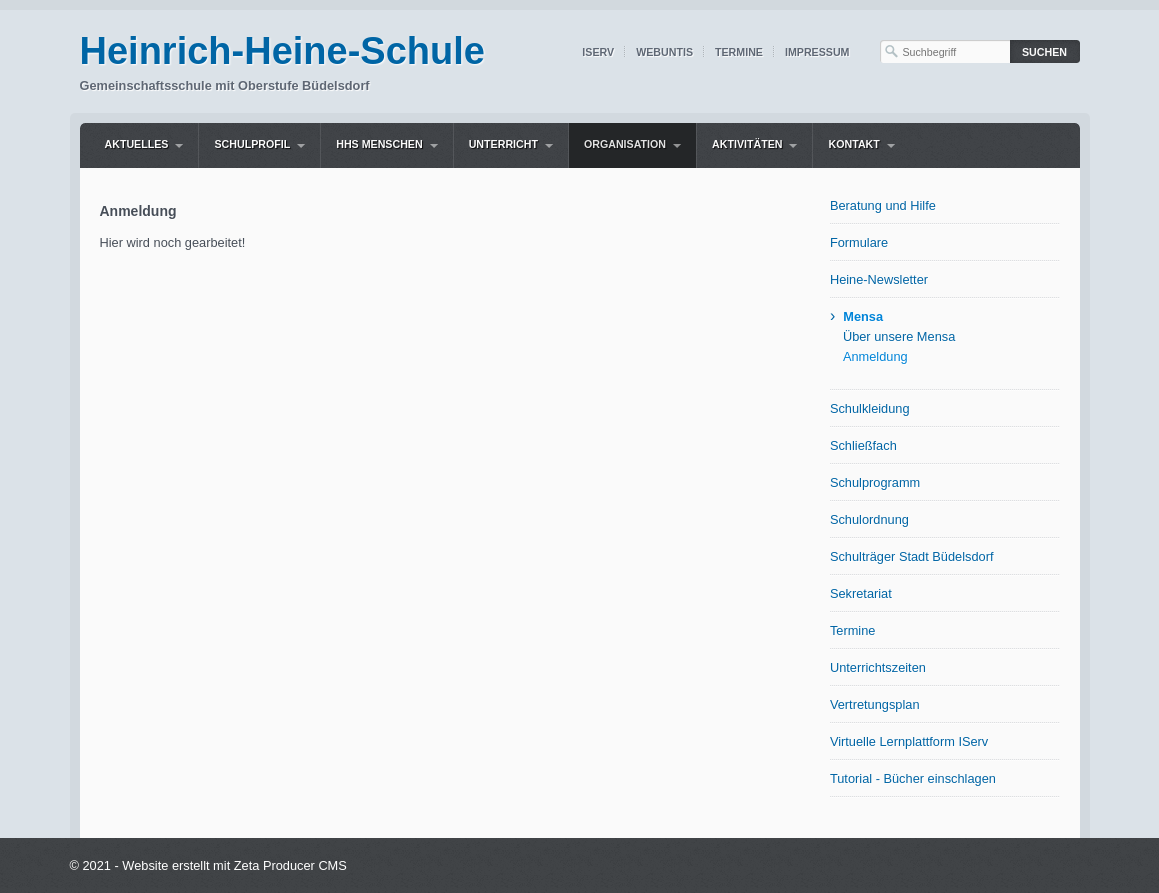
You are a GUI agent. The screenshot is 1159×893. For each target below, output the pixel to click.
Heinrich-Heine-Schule (282, 51)
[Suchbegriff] (945, 51)
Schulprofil (252, 144)
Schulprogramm (875, 482)
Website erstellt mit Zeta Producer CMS (234, 865)
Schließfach (863, 445)
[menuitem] (144, 145)
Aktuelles (137, 144)
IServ (598, 52)
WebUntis (664, 52)
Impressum (817, 52)
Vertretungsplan (875, 704)
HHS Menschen (379, 144)
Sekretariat (861, 593)
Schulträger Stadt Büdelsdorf (912, 556)
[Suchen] (1045, 51)
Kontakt (853, 144)
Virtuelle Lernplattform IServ (909, 741)
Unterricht (503, 144)
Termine (739, 52)
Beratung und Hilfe (883, 205)
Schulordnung (869, 519)
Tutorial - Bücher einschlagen (913, 778)
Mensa (863, 316)
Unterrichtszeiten (878, 667)
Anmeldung (875, 356)
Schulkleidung (870, 408)
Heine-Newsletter (879, 279)
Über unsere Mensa (899, 336)
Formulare (859, 242)
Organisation (625, 144)
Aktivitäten (747, 144)
